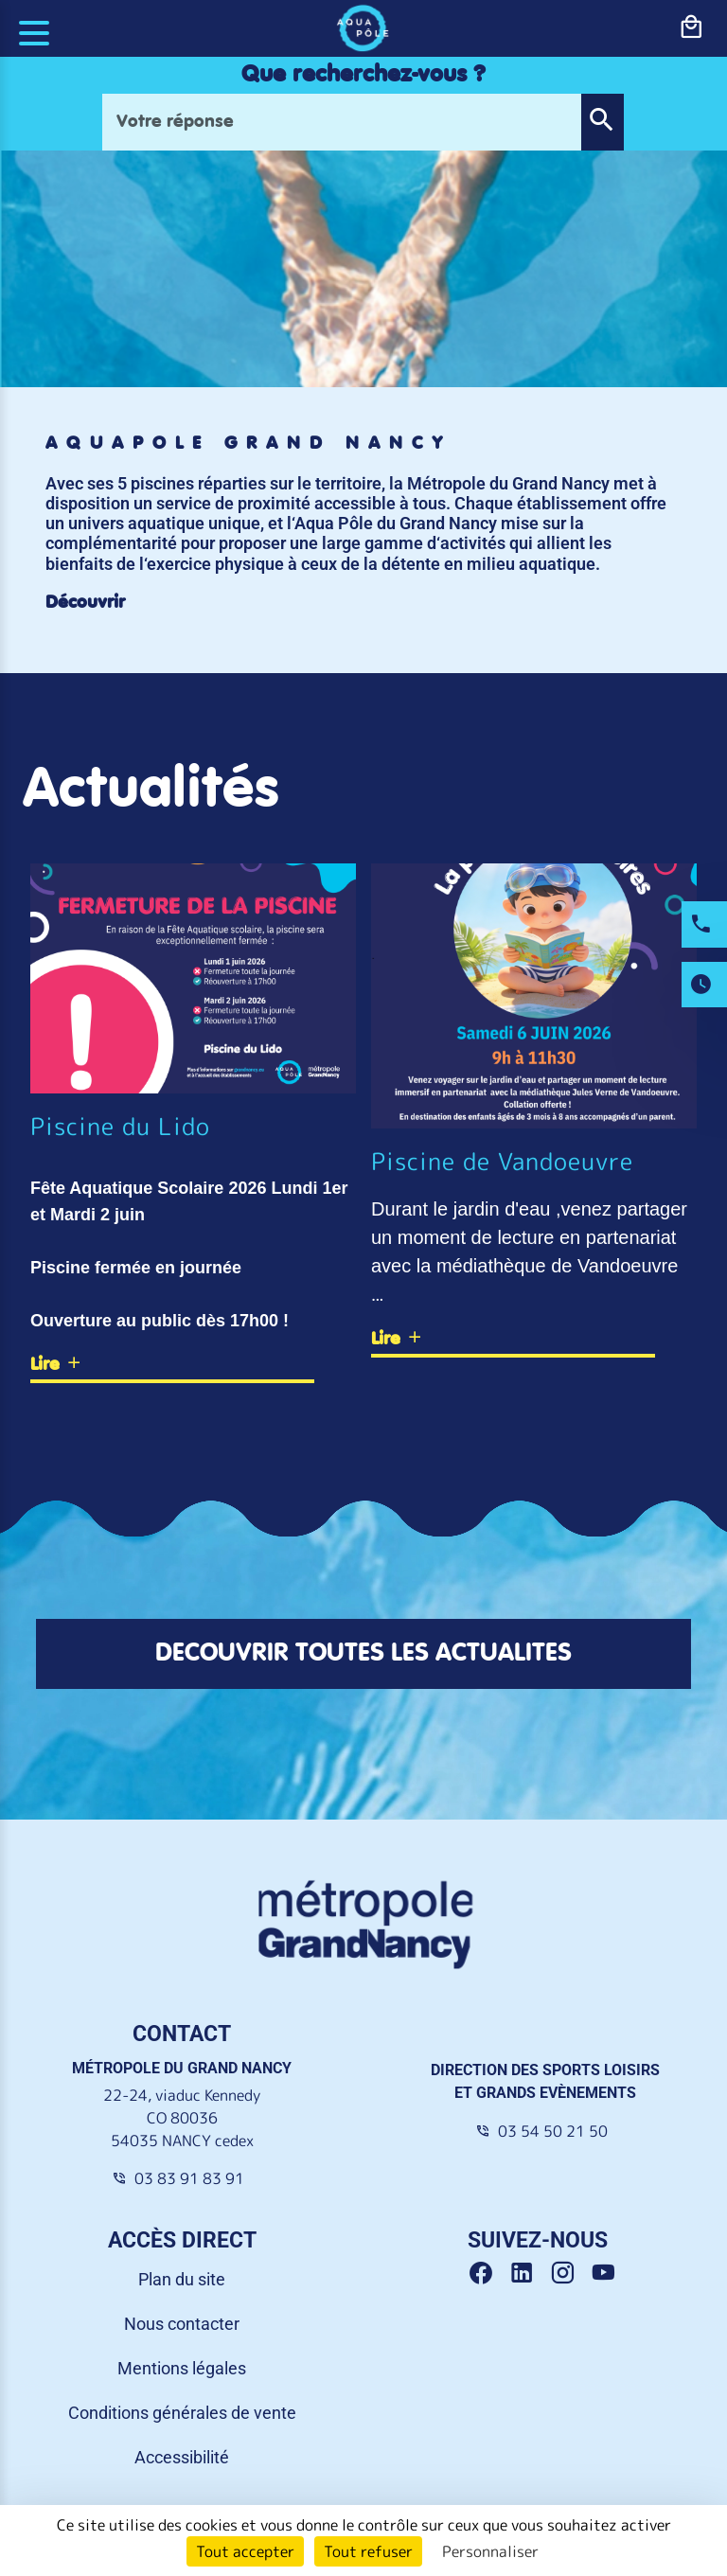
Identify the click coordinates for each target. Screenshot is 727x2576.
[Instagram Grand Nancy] (569, 2273)
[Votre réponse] (341, 122)
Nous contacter (181, 2324)
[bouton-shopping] (691, 27)
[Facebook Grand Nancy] (488, 2273)
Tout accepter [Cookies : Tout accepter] (245, 2551)
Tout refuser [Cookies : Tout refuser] (368, 2551)
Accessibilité (181, 2457)
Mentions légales (181, 2368)
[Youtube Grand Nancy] (607, 2273)
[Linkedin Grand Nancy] (528, 2273)
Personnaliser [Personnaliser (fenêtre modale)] (490, 2551)
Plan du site (181, 2279)
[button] (602, 122)
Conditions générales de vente (182, 2413)
